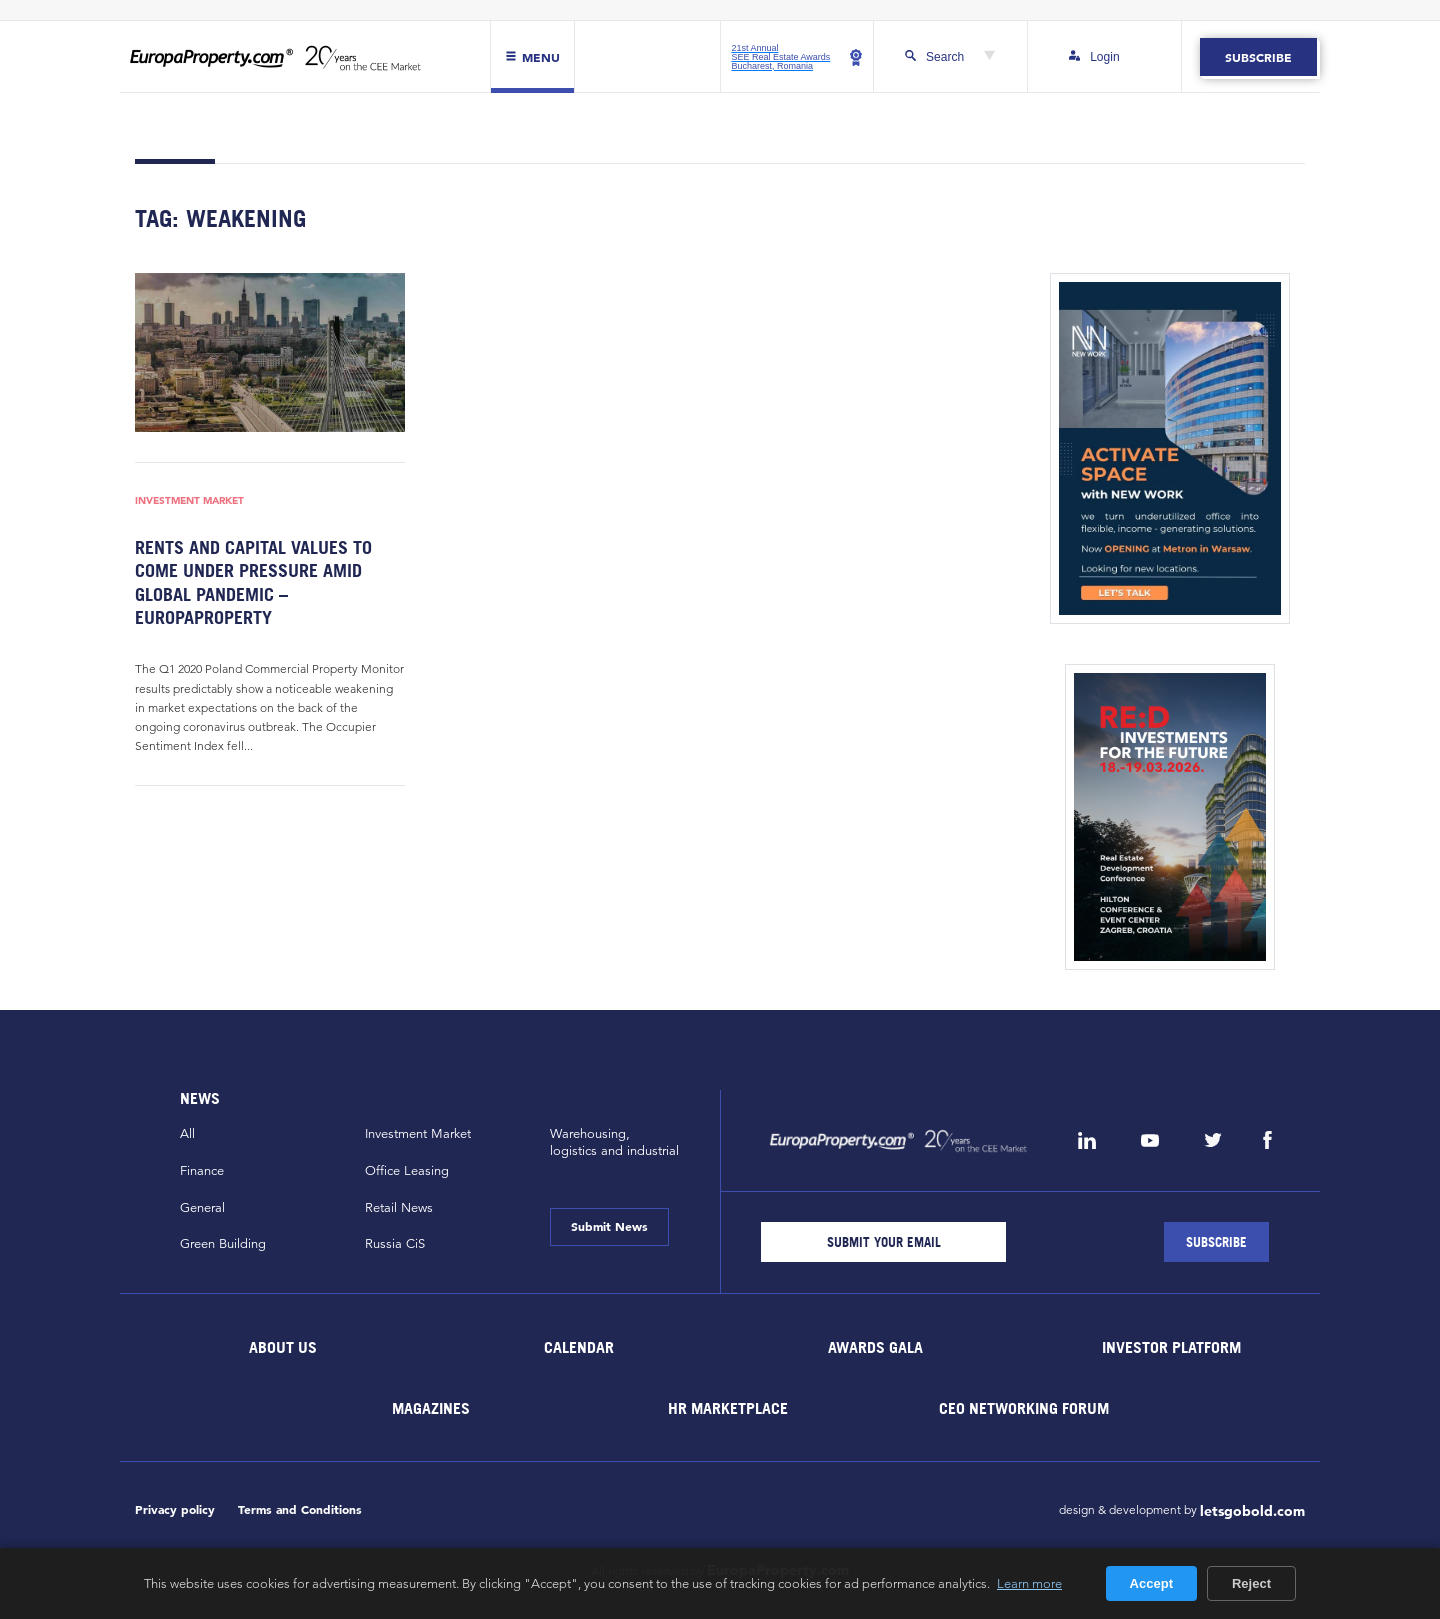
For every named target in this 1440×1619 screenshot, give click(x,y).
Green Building (223, 1244)
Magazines (431, 1408)
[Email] (883, 1242)
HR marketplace (728, 1408)
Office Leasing (407, 1171)
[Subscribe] (1216, 1242)
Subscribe (1258, 57)
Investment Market (189, 500)
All (187, 1134)
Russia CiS (395, 1244)
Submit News (609, 1226)
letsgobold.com (1252, 1511)
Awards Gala (875, 1347)
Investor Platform (1171, 1347)
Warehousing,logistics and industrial (614, 1142)
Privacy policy (175, 1509)
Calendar (579, 1347)
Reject (1251, 1583)
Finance (202, 1171)
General (202, 1208)
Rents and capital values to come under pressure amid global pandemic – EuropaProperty (253, 582)
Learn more (1029, 1583)
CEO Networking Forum (1024, 1408)
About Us (283, 1347)
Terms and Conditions (300, 1509)
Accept (1151, 1583)
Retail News (399, 1208)
